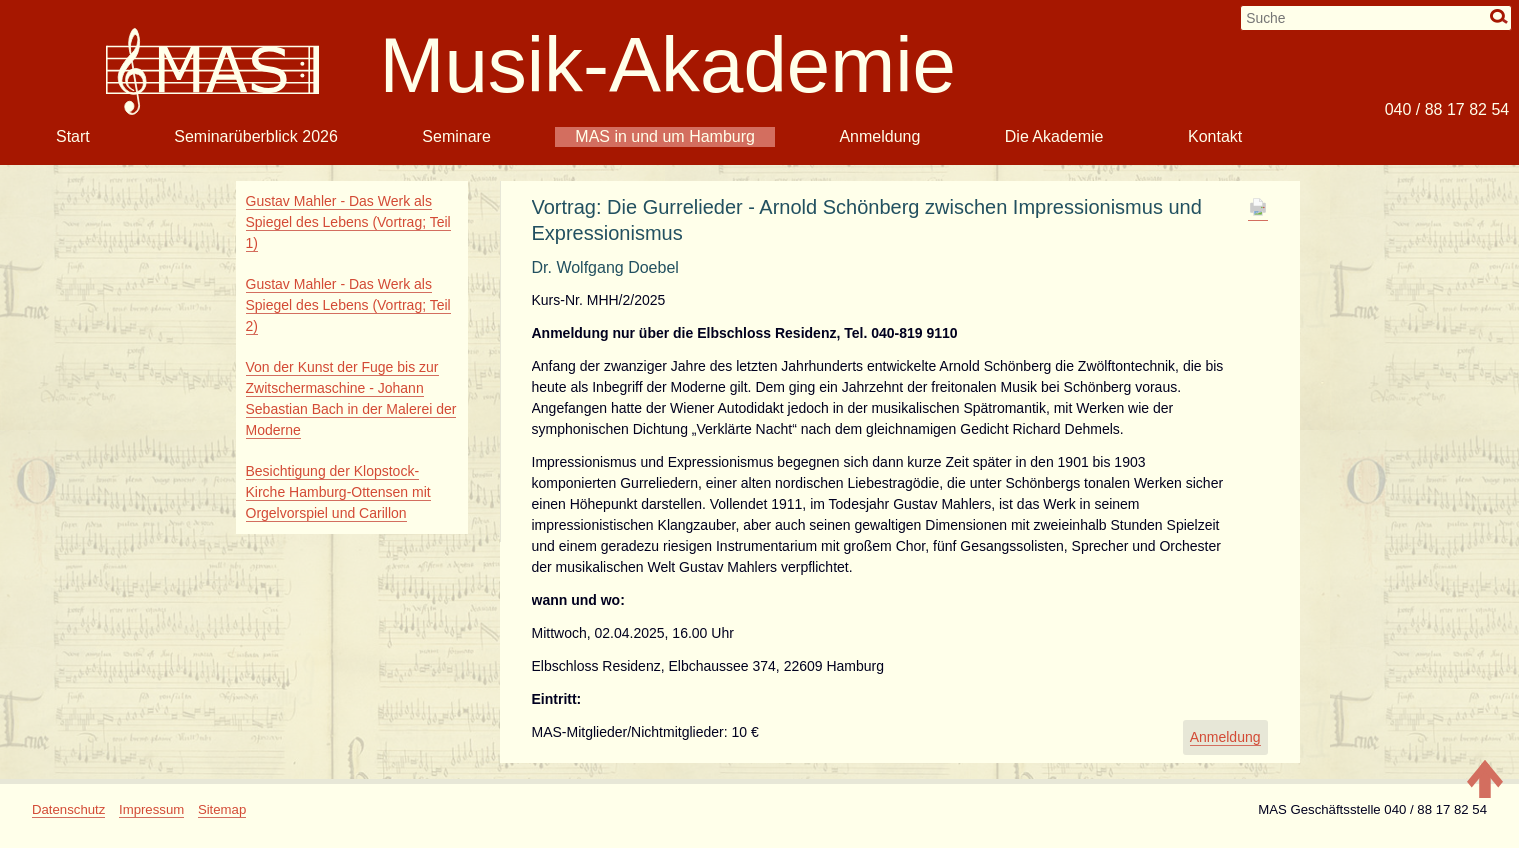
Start (73, 136)
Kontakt (1215, 136)
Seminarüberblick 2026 (256, 136)
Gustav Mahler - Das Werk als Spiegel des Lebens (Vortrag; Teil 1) (348, 222)
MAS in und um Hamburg (665, 136)
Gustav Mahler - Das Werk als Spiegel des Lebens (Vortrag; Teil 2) (348, 305)
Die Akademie (1054, 136)
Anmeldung (879, 136)
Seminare (456, 136)
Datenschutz (68, 809)
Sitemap (222, 809)
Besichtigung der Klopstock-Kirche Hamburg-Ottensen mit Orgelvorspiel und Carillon (338, 492)
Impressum (151, 809)
